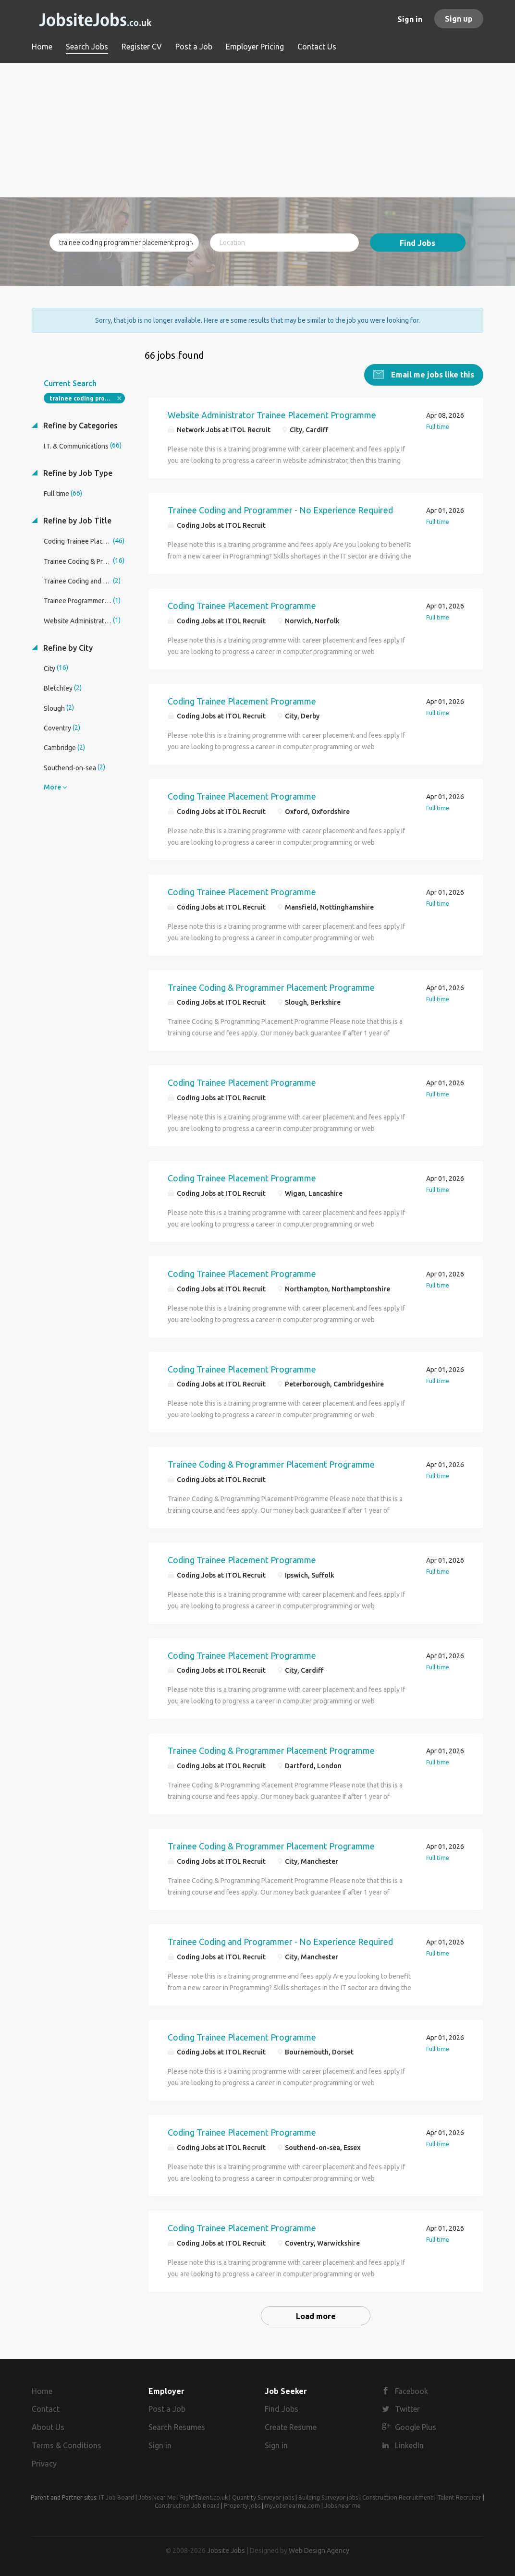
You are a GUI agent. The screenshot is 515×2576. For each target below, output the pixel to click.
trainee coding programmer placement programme (87, 397)
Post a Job (166, 2408)
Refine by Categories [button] (79, 424)
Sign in (409, 19)
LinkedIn (409, 2444)
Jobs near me (342, 2504)
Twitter (407, 2408)
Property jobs (242, 2504)
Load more (316, 2314)
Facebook (411, 2389)
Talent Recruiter (459, 2496)
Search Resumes (176, 2425)
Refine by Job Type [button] (76, 471)
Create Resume (291, 2425)
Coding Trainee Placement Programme (242, 604)
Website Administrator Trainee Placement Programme (272, 413)
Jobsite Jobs (226, 2549)
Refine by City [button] (67, 646)
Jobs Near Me (157, 2496)
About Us (48, 2425)
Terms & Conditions (66, 2444)
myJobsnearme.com (292, 2504)
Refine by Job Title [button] (76, 519)
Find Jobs (417, 243)
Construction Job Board (187, 2504)
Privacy (44, 2462)
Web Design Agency (319, 2549)
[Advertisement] (257, 130)
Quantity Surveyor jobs (263, 2496)
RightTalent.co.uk (204, 2496)
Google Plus (415, 2425)
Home (42, 2389)
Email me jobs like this (431, 373)
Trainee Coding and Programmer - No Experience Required (280, 508)
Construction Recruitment (397, 2496)
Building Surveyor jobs (328, 2496)
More (52, 786)
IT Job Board (116, 2496)
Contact (46, 2408)
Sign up (459, 18)
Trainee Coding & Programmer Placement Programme (271, 986)
